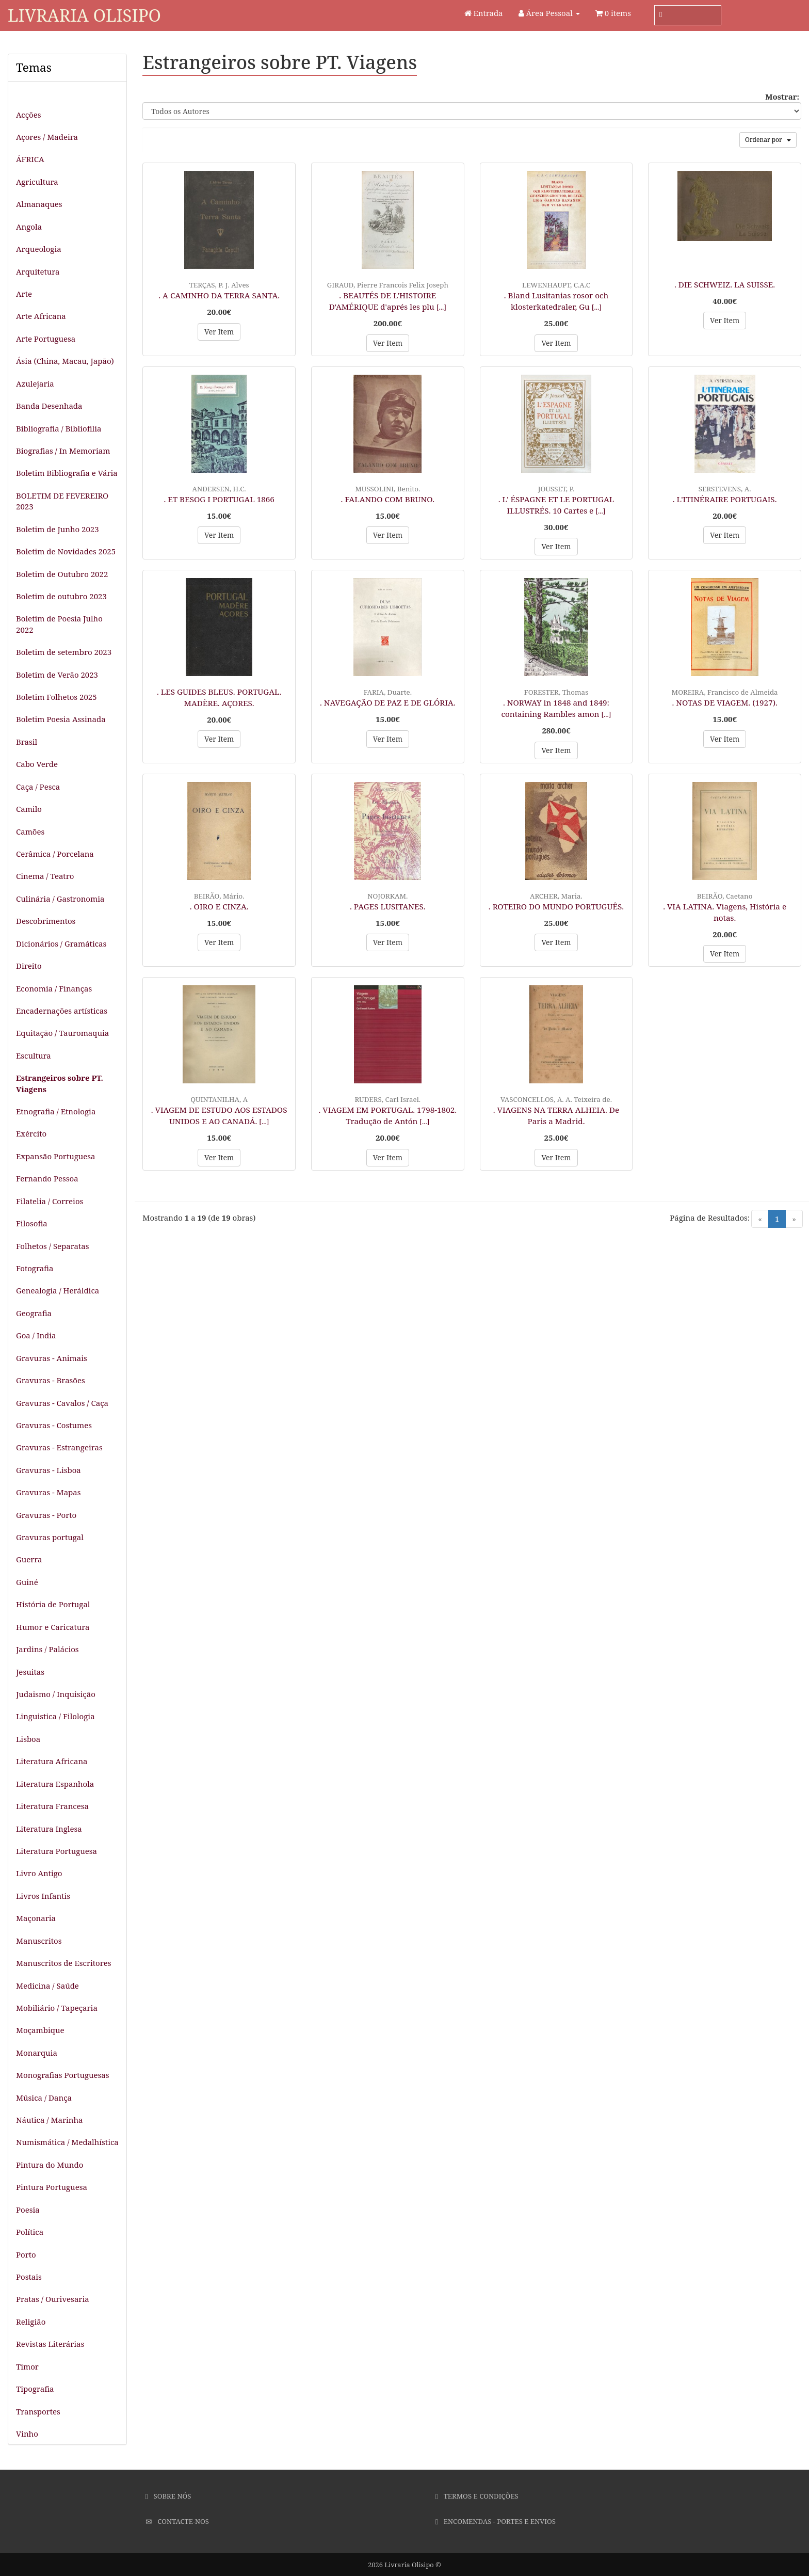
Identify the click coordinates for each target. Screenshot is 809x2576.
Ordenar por (768, 139)
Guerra (29, 1559)
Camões (30, 831)
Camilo (29, 809)
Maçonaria (36, 1918)
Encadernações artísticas (61, 1010)
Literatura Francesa (52, 1806)
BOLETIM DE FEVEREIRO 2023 (62, 500)
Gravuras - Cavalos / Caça (62, 1403)
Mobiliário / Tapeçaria (57, 2008)
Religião (30, 2321)
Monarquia (36, 2052)
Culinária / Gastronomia (60, 898)
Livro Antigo (39, 1873)
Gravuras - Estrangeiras (59, 1447)
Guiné (27, 1582)
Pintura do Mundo (49, 2164)
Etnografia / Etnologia (55, 1111)
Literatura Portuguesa (56, 1851)
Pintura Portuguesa (51, 2187)
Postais (29, 2276)
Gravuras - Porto (46, 1515)
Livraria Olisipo (84, 15)
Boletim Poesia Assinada (61, 719)
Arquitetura (38, 271)
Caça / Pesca (38, 786)
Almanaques (39, 204)
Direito (29, 966)
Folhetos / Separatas (52, 1246)
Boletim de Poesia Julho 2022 (59, 623)
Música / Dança (44, 2097)
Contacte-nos (177, 2521)
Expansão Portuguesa (55, 1156)
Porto (26, 2254)
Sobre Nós (168, 2496)
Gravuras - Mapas (48, 1492)
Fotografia (35, 1268)
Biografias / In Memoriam (63, 450)
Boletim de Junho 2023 (57, 529)
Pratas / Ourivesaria (52, 2299)
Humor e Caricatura (53, 1627)
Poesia (28, 2209)
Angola (29, 226)
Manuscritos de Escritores (63, 1963)
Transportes (38, 2411)
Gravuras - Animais (51, 1358)
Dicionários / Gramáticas (61, 943)
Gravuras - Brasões (50, 1380)
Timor (27, 2366)
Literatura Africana (52, 1761)
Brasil (26, 742)
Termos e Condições (477, 2496)
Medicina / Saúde (47, 1985)
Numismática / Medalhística (67, 2142)
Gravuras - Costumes (54, 1425)
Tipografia (35, 2388)
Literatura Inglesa (49, 1828)
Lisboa (28, 1739)
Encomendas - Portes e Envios (495, 2521)
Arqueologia (38, 249)
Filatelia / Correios (49, 1201)
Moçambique (40, 2030)
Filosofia (31, 1223)
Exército (31, 1133)
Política (29, 2232)
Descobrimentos (45, 921)
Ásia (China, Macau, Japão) (65, 361)
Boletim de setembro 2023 (63, 652)
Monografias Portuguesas (62, 2075)
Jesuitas (30, 1672)
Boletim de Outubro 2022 (62, 574)
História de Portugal (53, 1604)
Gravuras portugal (50, 1537)
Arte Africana (41, 316)
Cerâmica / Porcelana (55, 854)
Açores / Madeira (47, 137)
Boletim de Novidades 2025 (66, 551)
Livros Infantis (43, 1896)
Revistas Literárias (50, 2344)
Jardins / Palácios (47, 1649)
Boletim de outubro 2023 (61, 596)
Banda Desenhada (49, 406)
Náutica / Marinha (49, 2120)
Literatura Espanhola (55, 1784)
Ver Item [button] (219, 332)
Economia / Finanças (54, 988)
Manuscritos (38, 1940)
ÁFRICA (30, 159)
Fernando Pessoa (47, 1178)
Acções (28, 114)
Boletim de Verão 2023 (57, 674)
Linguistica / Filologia (55, 1716)
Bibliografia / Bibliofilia (58, 428)
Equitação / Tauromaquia (62, 1033)
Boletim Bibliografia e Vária (67, 473)
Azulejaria (35, 383)
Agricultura (37, 182)
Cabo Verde (37, 764)
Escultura (33, 1055)
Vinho (27, 2433)
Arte (24, 294)
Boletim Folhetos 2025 (56, 697)
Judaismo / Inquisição (55, 1694)
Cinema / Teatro (45, 876)
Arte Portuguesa (45, 338)
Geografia (34, 1313)
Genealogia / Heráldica (57, 1290)
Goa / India (36, 1335)
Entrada (483, 13)
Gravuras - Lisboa (48, 1470)
